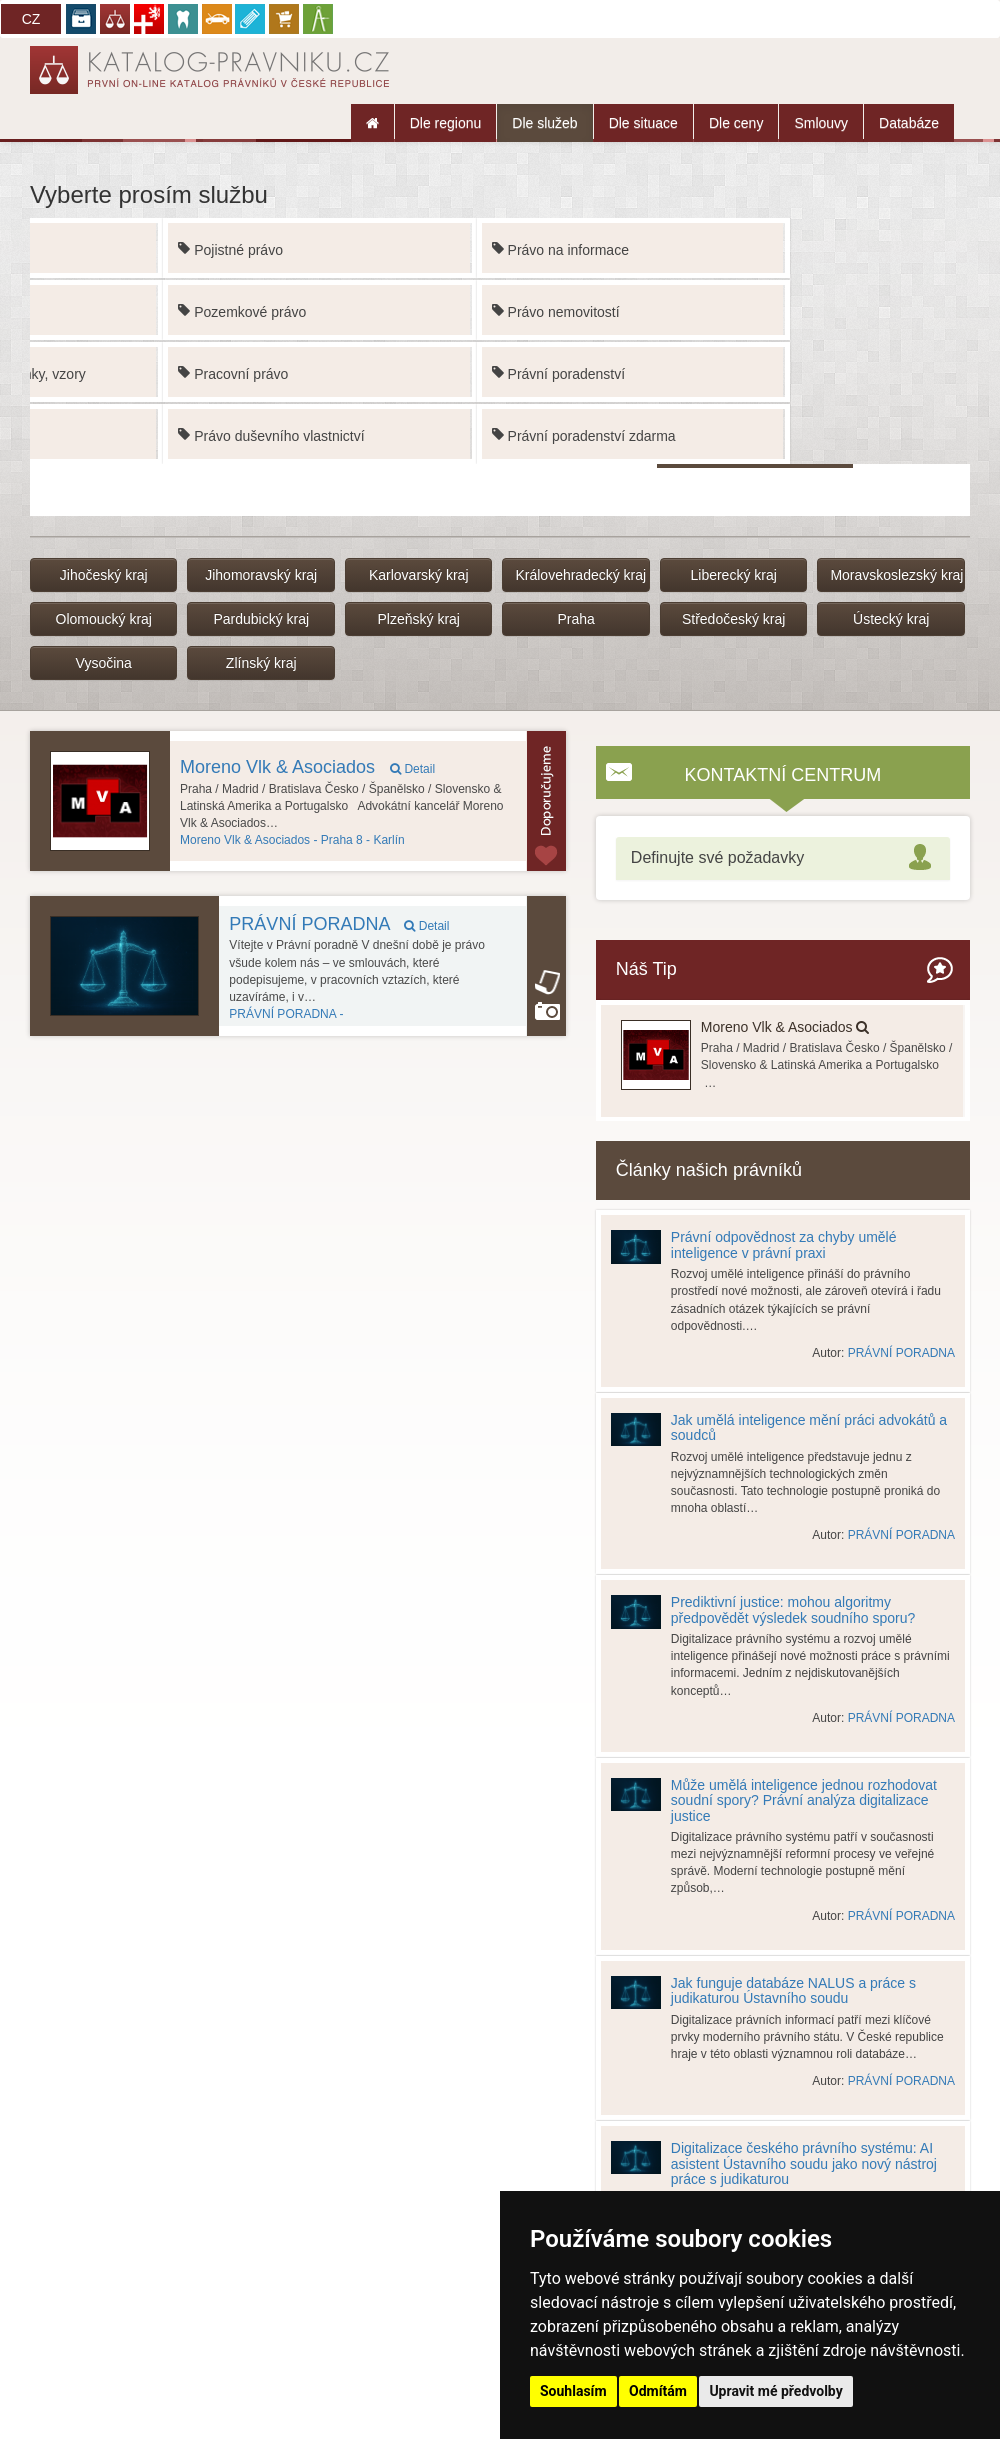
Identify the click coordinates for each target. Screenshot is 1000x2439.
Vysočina (104, 663)
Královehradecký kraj (580, 575)
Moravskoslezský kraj (896, 575)
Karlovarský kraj (419, 575)
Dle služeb (544, 123)
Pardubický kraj (261, 619)
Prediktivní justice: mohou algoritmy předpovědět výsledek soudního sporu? (793, 1609)
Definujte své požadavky (717, 857)
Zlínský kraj (261, 663)
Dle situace (643, 123)
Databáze (909, 123)
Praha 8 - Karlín (292, 840)
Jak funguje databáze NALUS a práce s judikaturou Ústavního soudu (793, 1990)
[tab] (783, 858)
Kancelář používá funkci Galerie (547, 1011)
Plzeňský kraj (418, 619)
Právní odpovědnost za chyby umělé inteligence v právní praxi (784, 1244)
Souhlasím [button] (573, 2391)
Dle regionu (446, 123)
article (547, 982)
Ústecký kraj (891, 619)
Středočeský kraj (733, 619)
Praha (576, 619)
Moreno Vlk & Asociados (307, 767)
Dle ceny (736, 123)
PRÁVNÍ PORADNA (339, 924)
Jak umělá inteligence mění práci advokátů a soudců (809, 1427)
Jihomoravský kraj (261, 575)
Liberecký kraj (733, 575)
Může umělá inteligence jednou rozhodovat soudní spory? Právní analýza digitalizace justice (804, 1800)
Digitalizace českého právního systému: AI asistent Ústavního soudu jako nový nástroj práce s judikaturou (804, 2163)
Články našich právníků (709, 1170)
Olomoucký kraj (104, 619)
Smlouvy (821, 123)
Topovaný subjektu (546, 801)
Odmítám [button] (658, 2391)
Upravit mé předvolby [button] (775, 2391)
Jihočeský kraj (104, 575)
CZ (31, 19)
